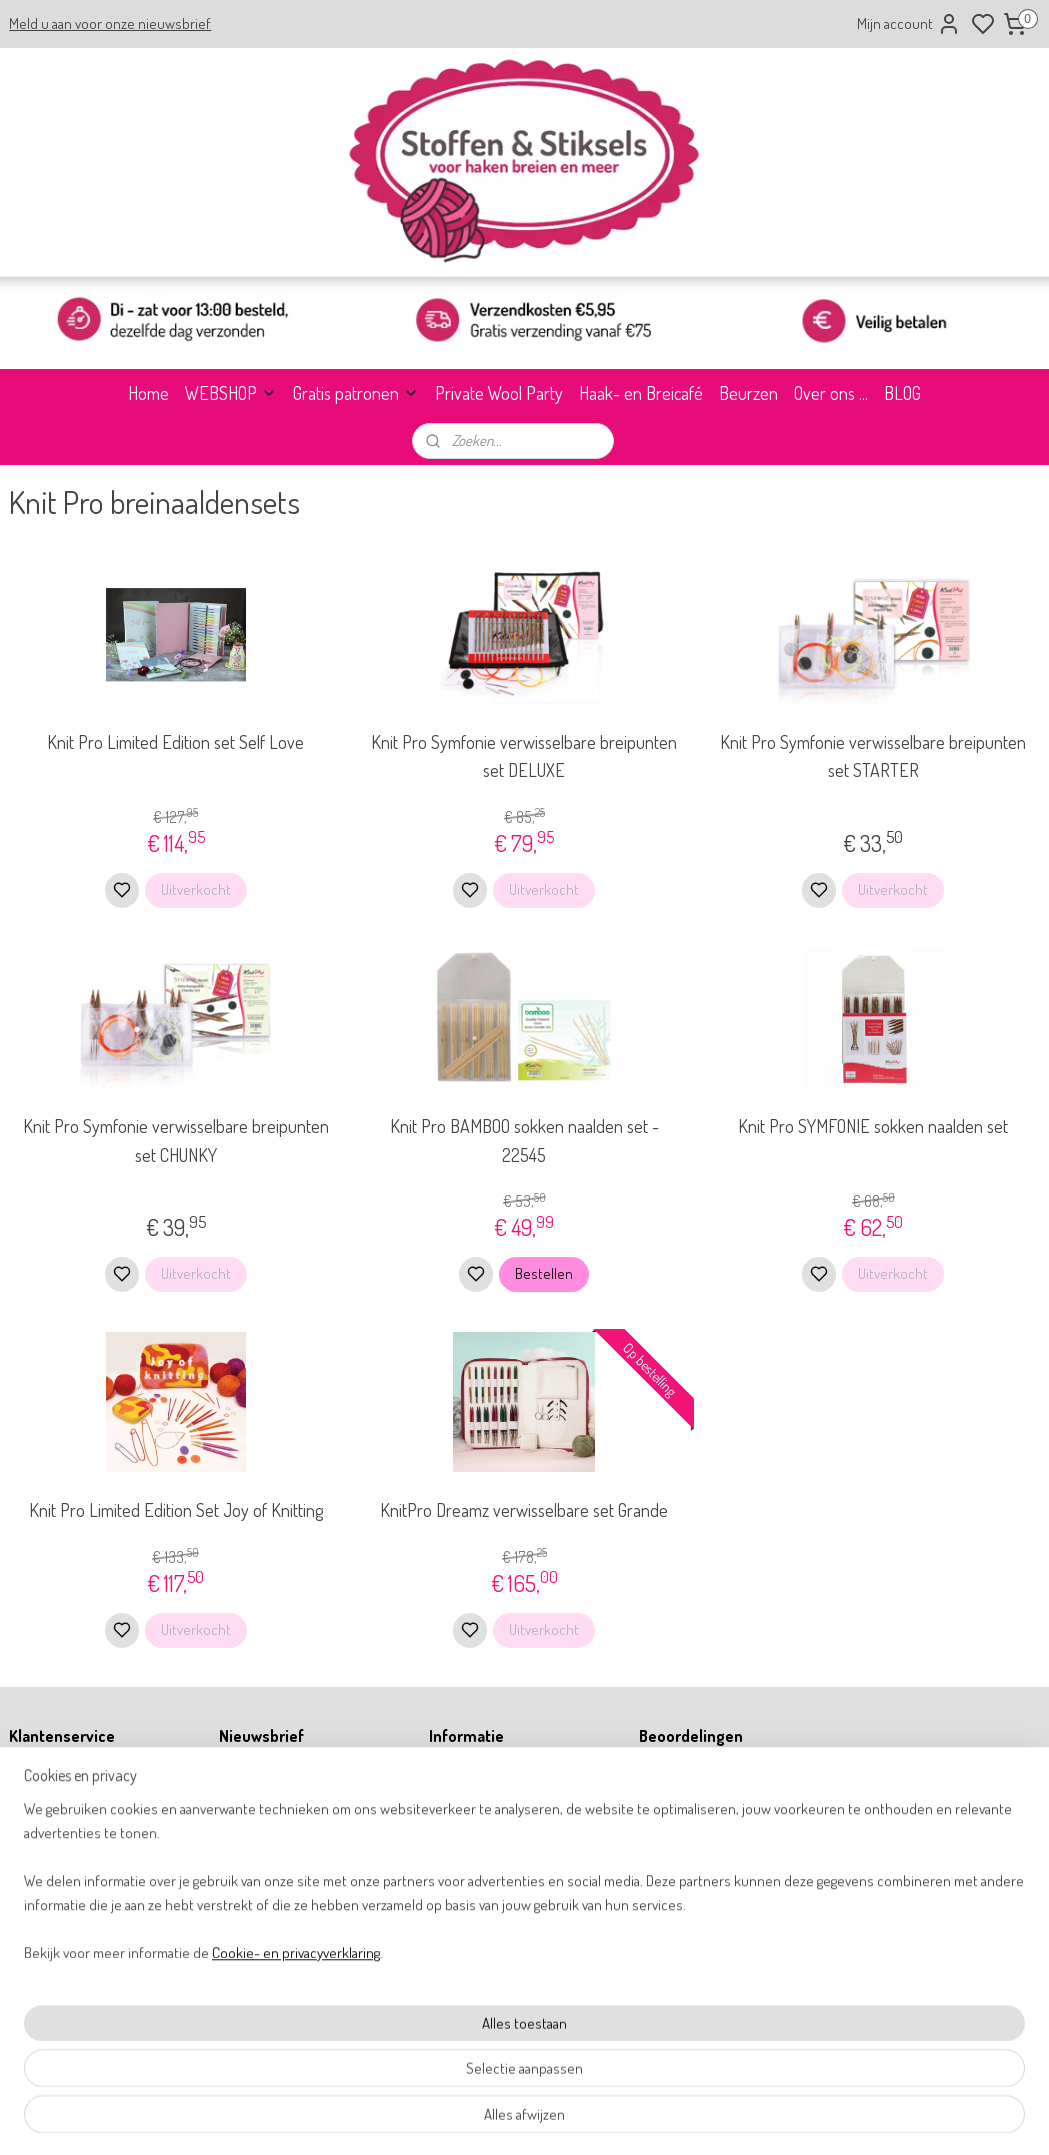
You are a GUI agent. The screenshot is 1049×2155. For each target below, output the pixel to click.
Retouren (33, 1885)
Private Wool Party (499, 393)
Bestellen (544, 1274)
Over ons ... (831, 393)
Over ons (32, 1773)
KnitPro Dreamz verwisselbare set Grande (524, 1511)
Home (148, 393)
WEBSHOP (231, 393)
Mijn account (909, 24)
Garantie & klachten (61, 1930)
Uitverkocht (196, 889)
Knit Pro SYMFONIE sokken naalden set (873, 1126)
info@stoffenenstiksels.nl (509, 1952)
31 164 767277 (482, 1975)
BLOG (902, 393)
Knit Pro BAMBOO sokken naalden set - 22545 (524, 1140)
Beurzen (748, 393)
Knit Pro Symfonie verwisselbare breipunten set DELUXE (524, 756)
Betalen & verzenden (64, 1907)
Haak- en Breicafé (641, 393)
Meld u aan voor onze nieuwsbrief (110, 23)
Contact (30, 1818)
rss (618, 2118)
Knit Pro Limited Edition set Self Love (175, 742)
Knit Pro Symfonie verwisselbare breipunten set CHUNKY (176, 1140)
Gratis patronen (356, 393)
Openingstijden (48, 1795)
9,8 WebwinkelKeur (705, 1806)
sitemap (587, 2118)
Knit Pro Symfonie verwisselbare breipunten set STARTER (873, 756)
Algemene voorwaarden (72, 1840)
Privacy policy (46, 1863)
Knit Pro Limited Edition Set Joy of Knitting (176, 1511)
